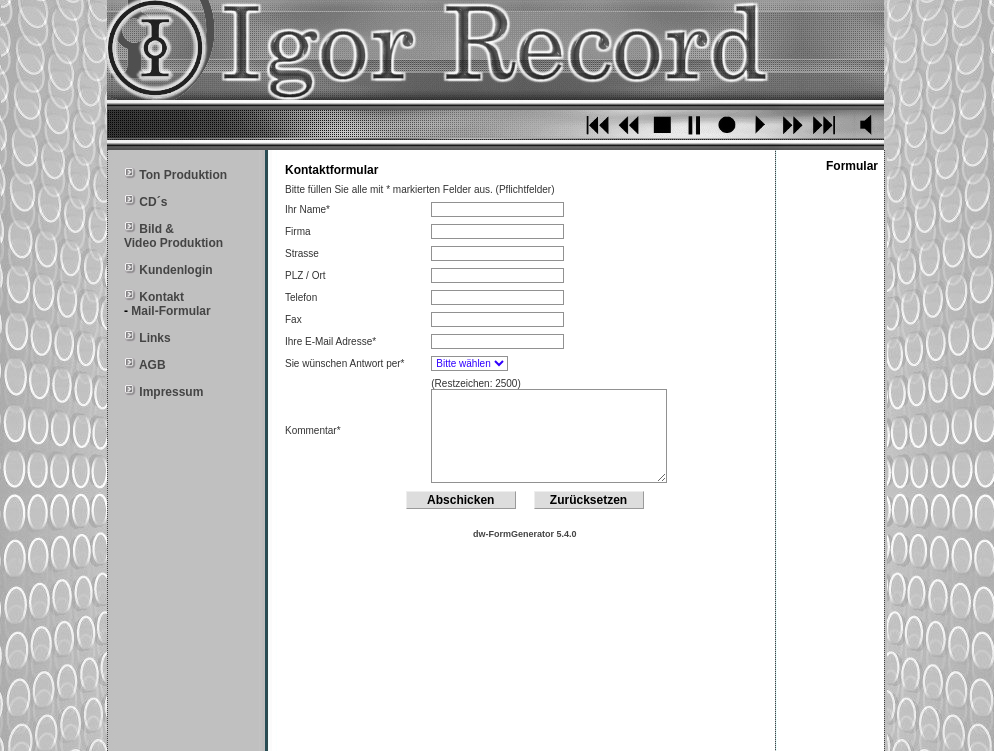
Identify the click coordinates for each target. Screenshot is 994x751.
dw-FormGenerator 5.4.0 (525, 534)
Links (154, 338)
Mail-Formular (170, 311)
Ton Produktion (181, 175)
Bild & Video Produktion (173, 236)
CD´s (153, 202)
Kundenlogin (175, 270)
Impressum (171, 392)
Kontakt (161, 297)
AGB (152, 365)
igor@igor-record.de (701, 729)
